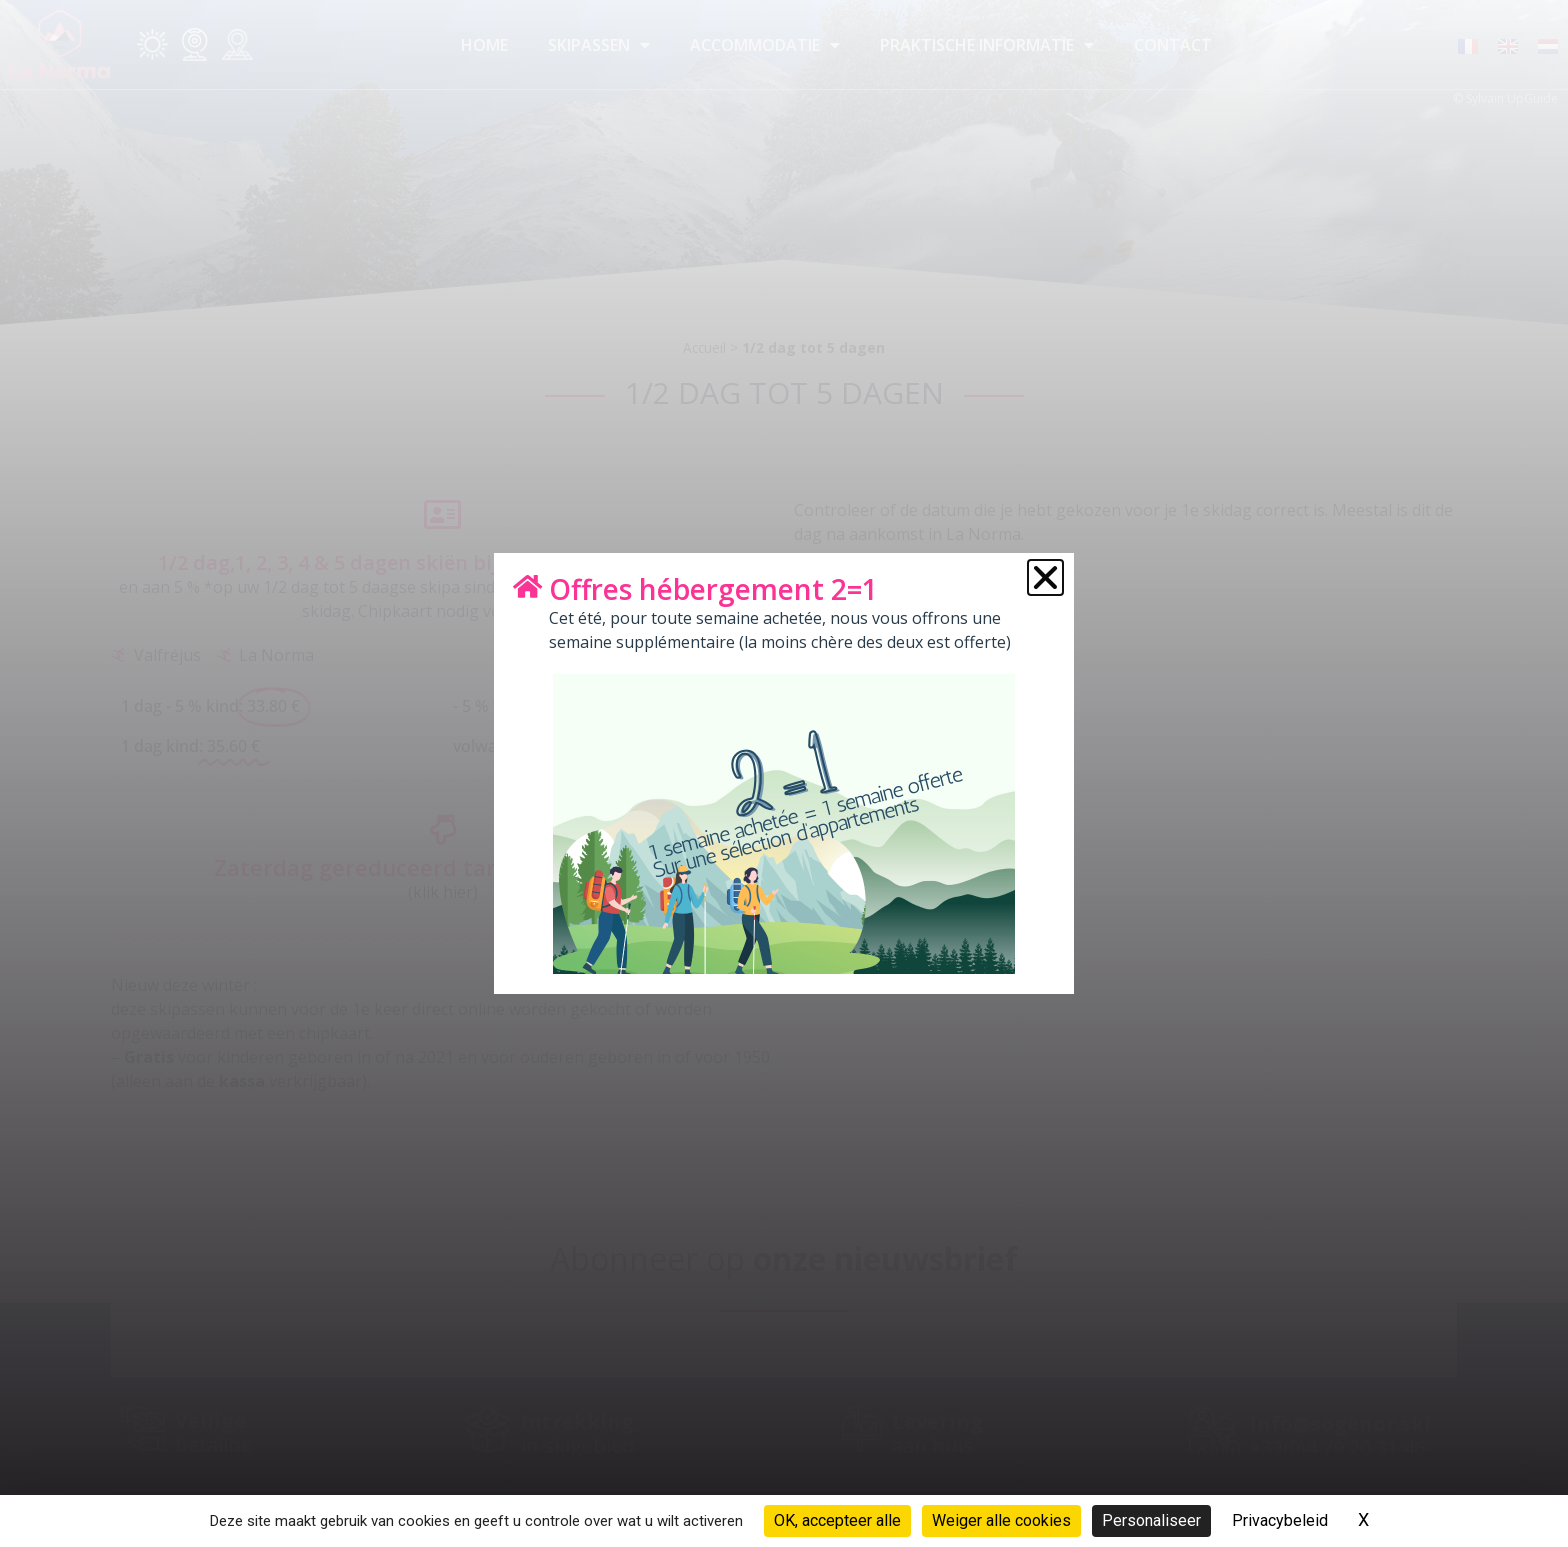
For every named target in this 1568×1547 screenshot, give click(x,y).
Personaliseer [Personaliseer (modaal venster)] (1151, 1520)
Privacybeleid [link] (1280, 1520)
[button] (1045, 577)
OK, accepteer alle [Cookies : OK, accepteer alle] (837, 1520)
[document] (784, 773)
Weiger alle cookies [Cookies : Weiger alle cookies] (1001, 1520)
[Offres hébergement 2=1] (527, 586)
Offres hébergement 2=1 (713, 589)
